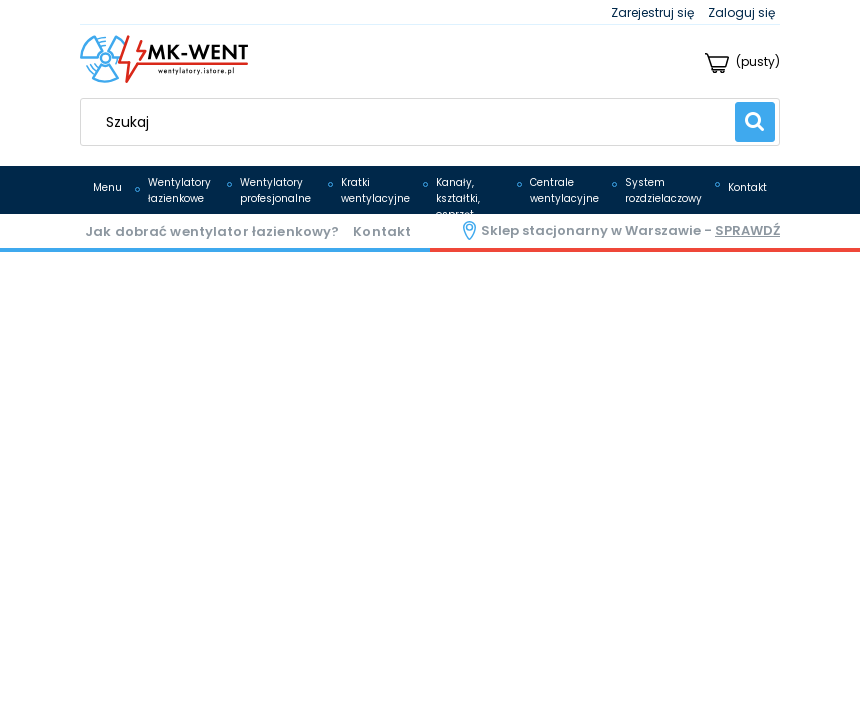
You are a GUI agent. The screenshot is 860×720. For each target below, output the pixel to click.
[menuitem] (107, 188)
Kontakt (382, 231)
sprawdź (747, 230)
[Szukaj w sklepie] (412, 122)
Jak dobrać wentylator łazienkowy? (212, 231)
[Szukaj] (755, 122)
